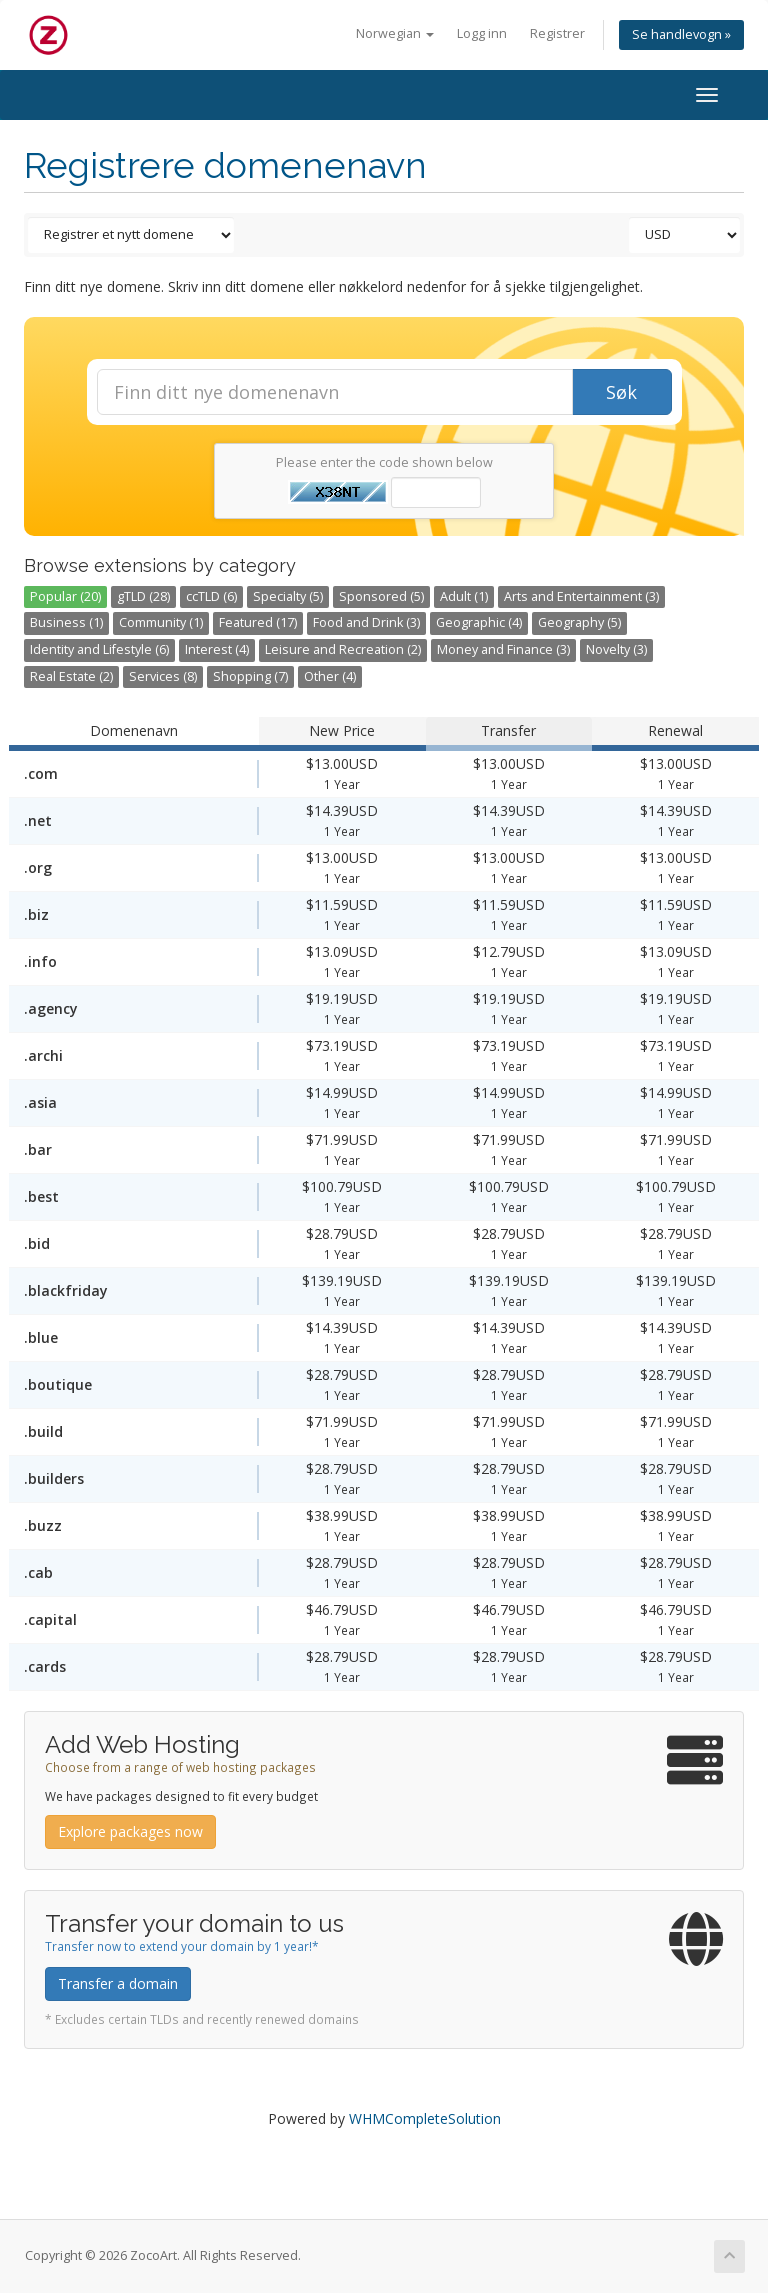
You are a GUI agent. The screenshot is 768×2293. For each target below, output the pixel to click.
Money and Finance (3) (503, 649)
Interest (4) (217, 649)
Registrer (557, 33)
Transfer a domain (118, 1983)
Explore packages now (130, 1831)
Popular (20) (65, 596)
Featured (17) (258, 622)
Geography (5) (579, 622)
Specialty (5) (288, 596)
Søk (621, 392)
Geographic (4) (479, 622)
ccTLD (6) (211, 596)
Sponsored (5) (381, 596)
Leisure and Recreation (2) (343, 649)
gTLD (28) (143, 596)
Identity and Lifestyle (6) (99, 649)
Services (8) (163, 676)
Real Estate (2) (71, 676)
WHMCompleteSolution (425, 2118)
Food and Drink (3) (366, 622)
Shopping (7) (250, 676)
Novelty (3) (616, 649)
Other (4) (330, 676)
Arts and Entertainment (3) (581, 596)
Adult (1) (464, 596)
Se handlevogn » (681, 34)
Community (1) (161, 622)
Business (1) (66, 622)
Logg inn (482, 33)
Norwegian (395, 33)
